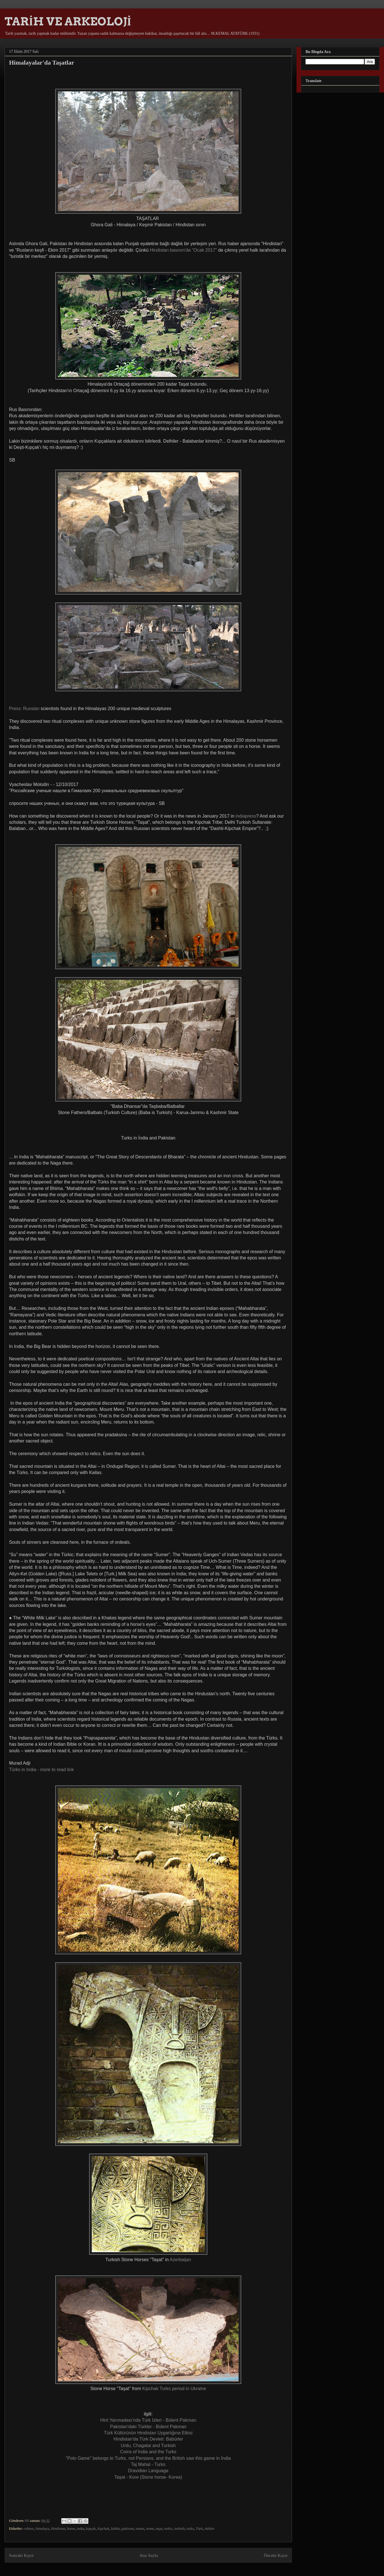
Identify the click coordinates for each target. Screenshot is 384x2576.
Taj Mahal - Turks (148, 2464)
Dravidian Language (148, 2470)
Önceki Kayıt (275, 2555)
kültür (115, 2528)
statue (140, 2528)
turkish (179, 2528)
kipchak (103, 2528)
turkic (168, 2528)
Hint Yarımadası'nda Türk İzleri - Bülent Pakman (148, 2420)
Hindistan (58, 2528)
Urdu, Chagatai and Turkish (148, 2445)
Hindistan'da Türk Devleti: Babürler (148, 2439)
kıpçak (91, 2528)
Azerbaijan (180, 2259)
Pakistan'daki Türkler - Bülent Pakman (148, 2426)
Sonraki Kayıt (21, 2555)
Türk (199, 2528)
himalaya (42, 2528)
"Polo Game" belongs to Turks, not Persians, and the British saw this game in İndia (148, 2458)
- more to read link (41, 1769)
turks (190, 2528)
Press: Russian (24, 708)
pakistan (127, 2528)
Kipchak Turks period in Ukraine (174, 2388)
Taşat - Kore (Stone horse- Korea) (148, 2477)
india (80, 2528)
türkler (210, 2528)
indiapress (245, 816)
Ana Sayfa (148, 2555)
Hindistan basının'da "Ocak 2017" (183, 250)
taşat (159, 2528)
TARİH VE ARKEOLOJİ (68, 21)
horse (71, 2528)
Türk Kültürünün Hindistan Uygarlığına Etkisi (148, 2432)
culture (29, 2528)
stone (150, 2528)
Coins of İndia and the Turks (148, 2451)
